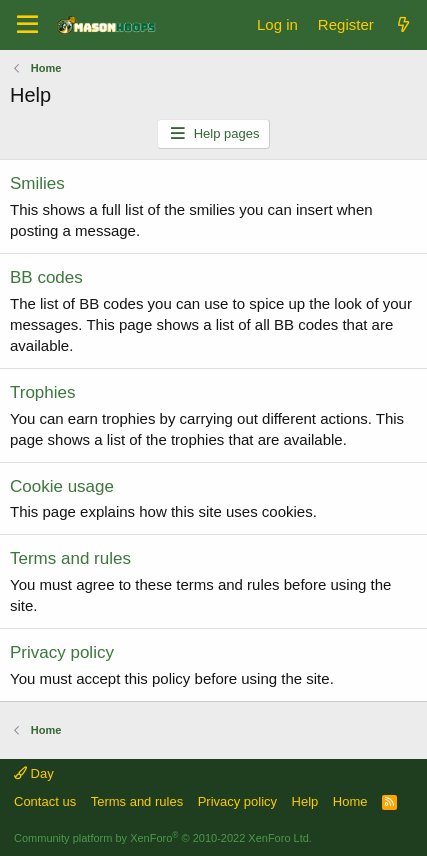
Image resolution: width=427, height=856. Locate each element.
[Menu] (27, 25)
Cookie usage (62, 486)
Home (350, 801)
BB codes (46, 277)
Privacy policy (62, 652)
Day (34, 773)
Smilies (37, 183)
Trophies (43, 392)
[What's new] (403, 24)
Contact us (45, 801)
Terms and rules (70, 558)
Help (305, 801)
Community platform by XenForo (163, 838)
